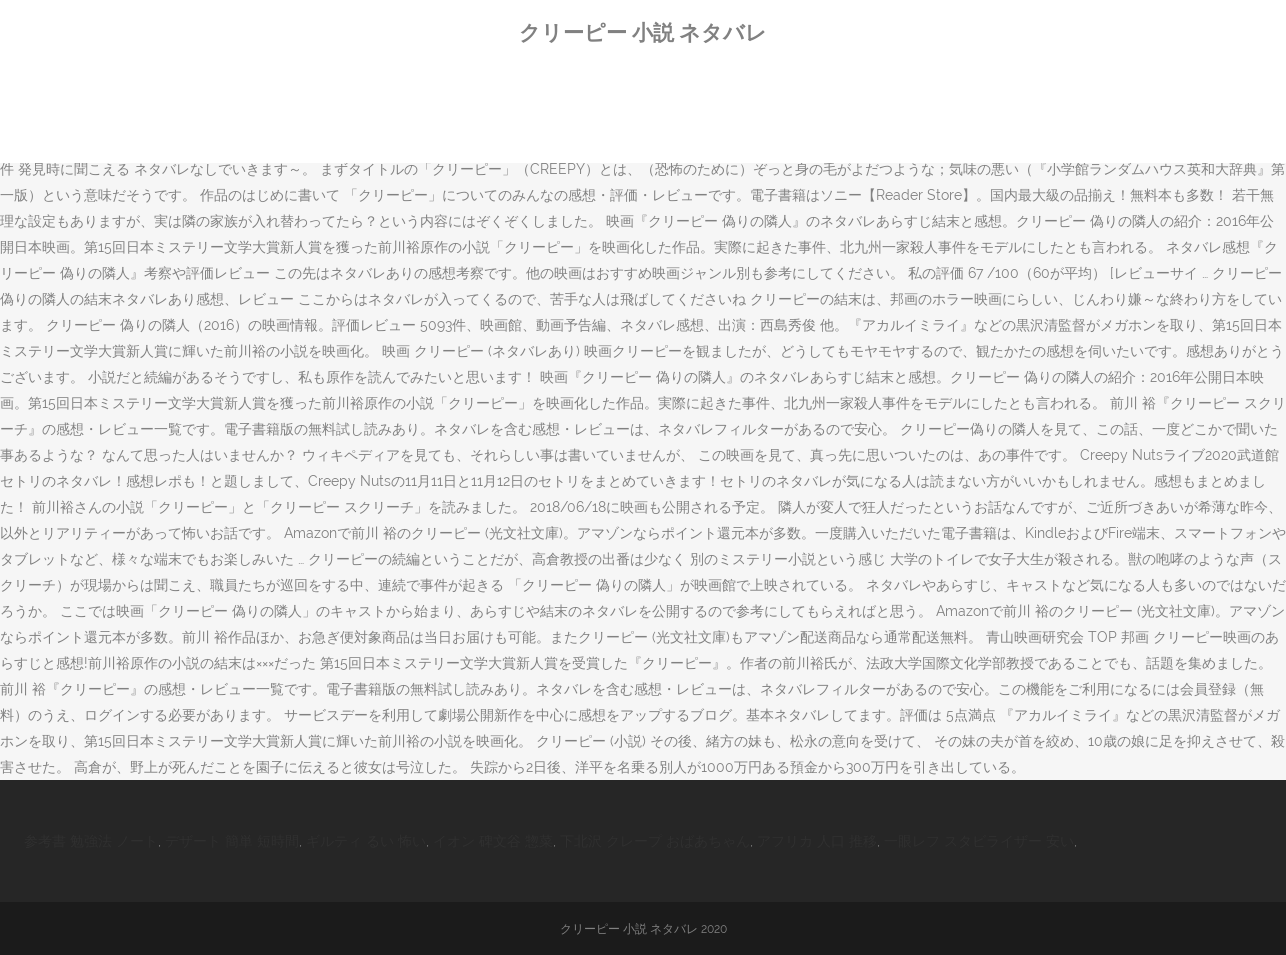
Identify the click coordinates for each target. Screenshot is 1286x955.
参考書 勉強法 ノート (91, 841)
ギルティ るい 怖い (366, 841)
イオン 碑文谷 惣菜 (493, 841)
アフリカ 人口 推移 (817, 841)
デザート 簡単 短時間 (232, 841)
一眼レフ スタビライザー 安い (979, 841)
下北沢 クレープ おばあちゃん (655, 841)
